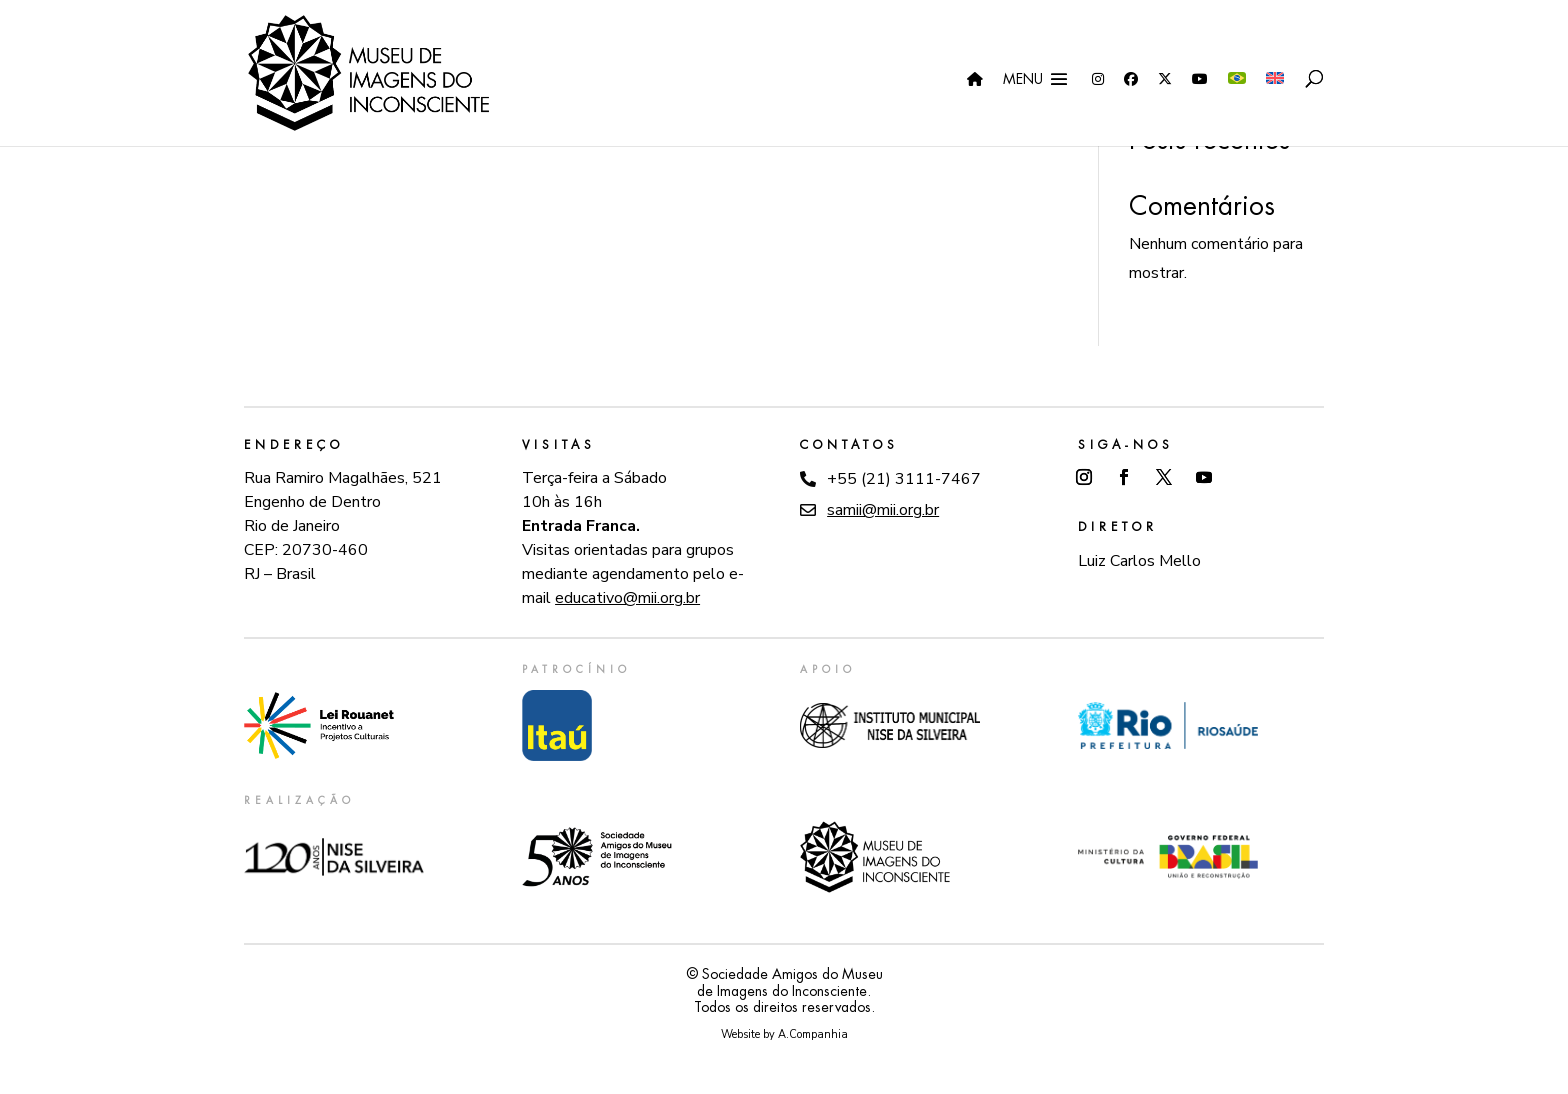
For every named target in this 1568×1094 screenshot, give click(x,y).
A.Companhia (813, 1034)
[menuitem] (1237, 109)
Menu (1023, 79)
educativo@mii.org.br (627, 598)
